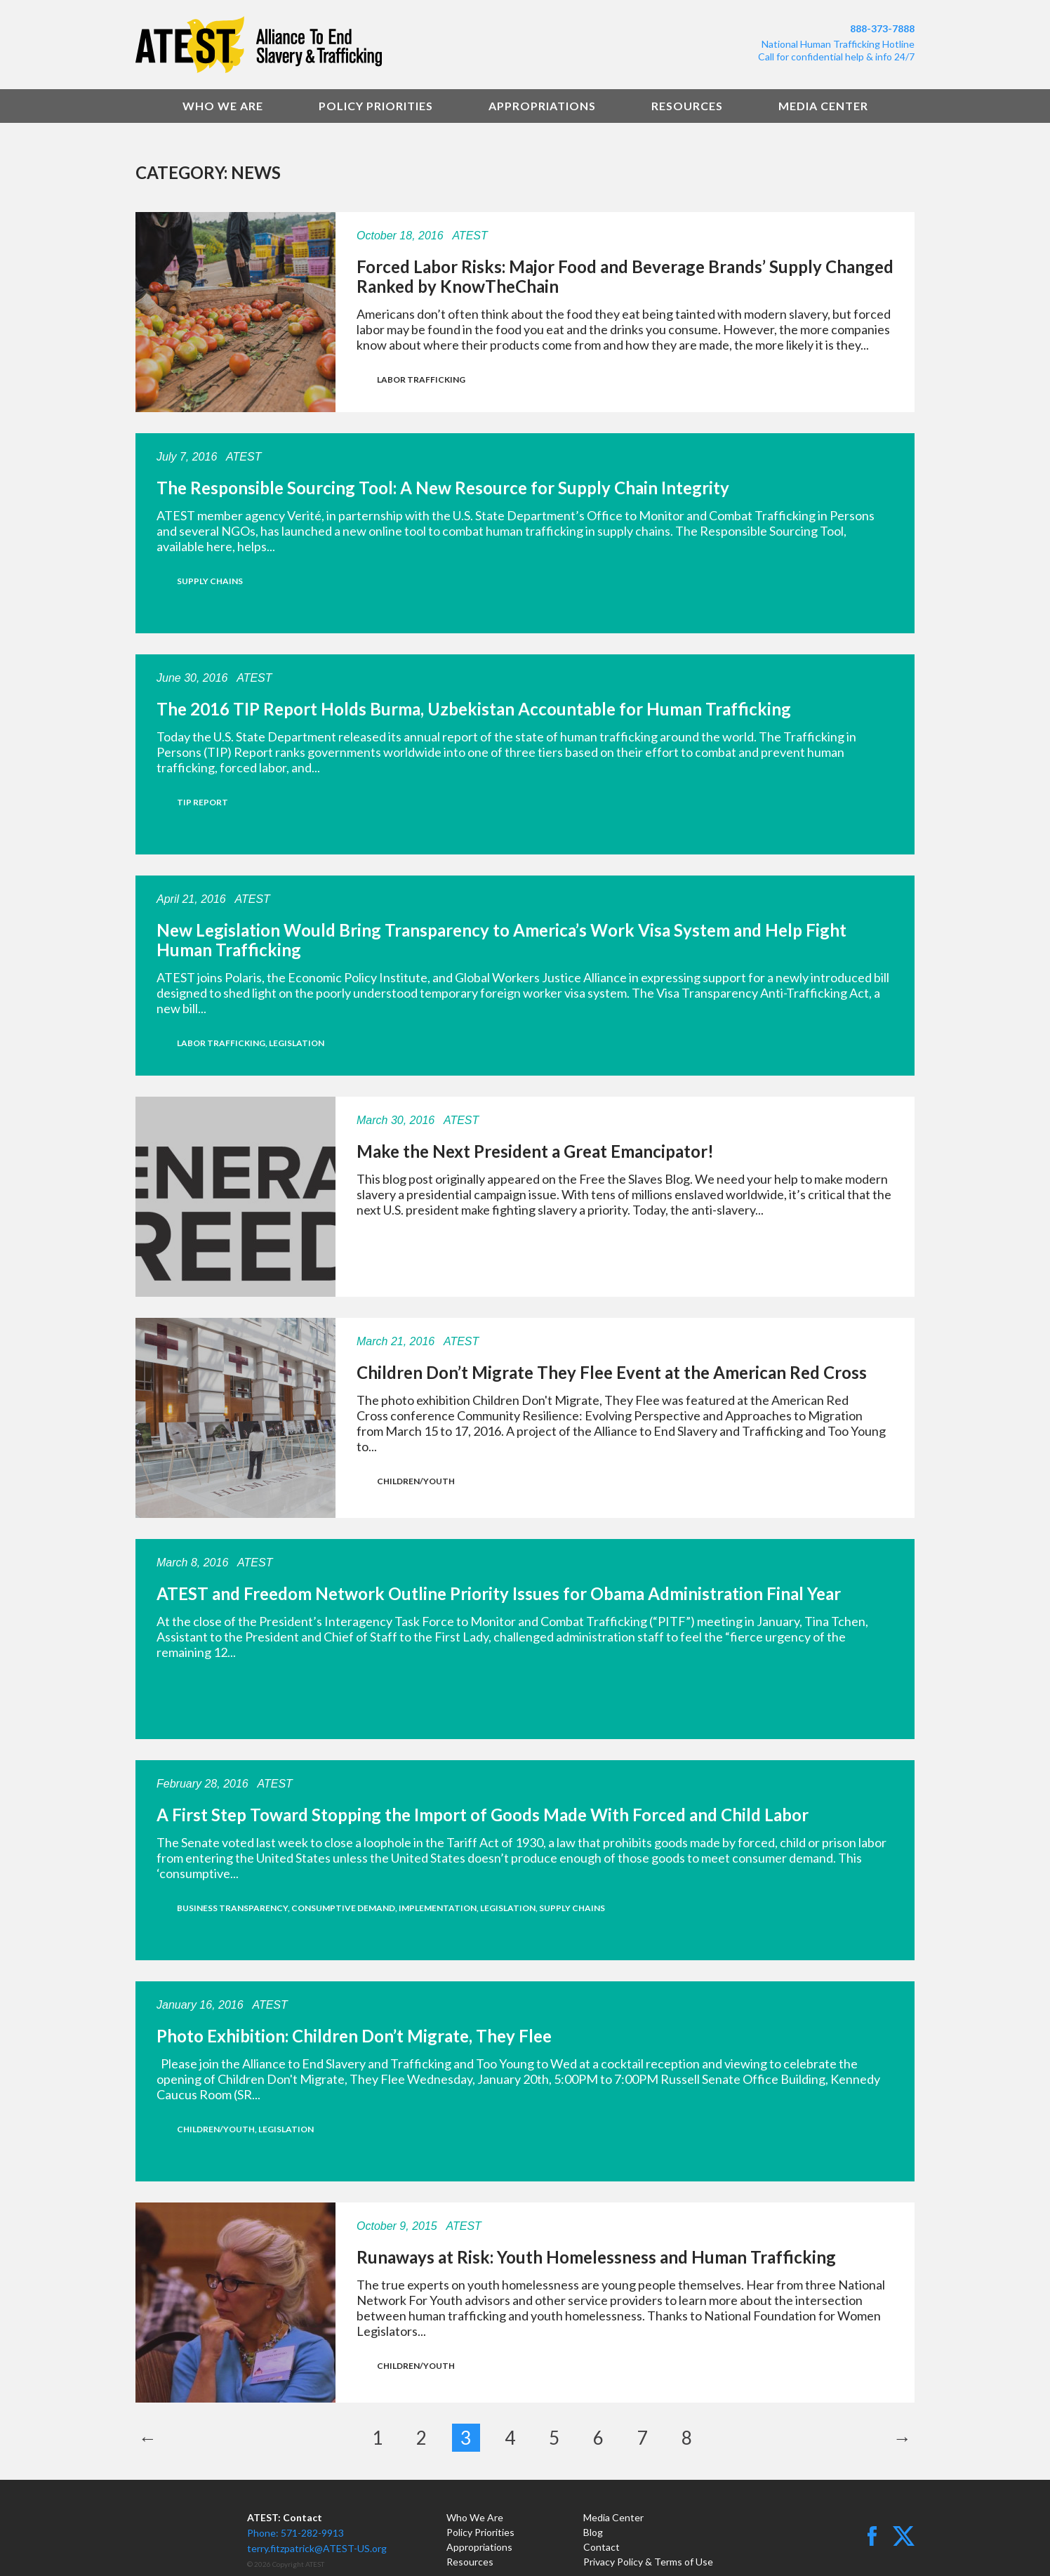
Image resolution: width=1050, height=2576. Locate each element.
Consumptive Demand (343, 1908)
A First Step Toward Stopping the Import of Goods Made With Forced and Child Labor (483, 1814)
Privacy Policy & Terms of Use (648, 2562)
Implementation (438, 1908)
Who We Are (222, 105)
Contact (601, 2547)
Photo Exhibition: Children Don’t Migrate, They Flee (354, 2036)
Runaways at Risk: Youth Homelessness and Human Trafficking (596, 2257)
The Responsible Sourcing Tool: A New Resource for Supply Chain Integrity (443, 487)
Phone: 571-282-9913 (295, 2533)
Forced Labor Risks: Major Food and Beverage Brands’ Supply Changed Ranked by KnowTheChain (625, 276)
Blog (593, 2532)
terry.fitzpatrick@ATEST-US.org (317, 2548)
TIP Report (202, 802)
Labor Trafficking (421, 379)
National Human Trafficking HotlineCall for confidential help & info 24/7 (836, 50)
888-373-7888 (882, 28)
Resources (687, 105)
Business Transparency (232, 1908)
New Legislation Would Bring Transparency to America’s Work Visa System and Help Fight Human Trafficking (501, 940)
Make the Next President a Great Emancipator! (535, 1151)
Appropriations (542, 105)
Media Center (823, 105)
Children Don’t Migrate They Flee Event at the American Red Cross (612, 1372)
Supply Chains (210, 581)
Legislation (296, 1043)
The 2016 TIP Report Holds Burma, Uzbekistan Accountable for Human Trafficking (474, 709)
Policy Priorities (376, 105)
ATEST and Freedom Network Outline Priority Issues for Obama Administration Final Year (499, 1593)
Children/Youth (416, 1481)
